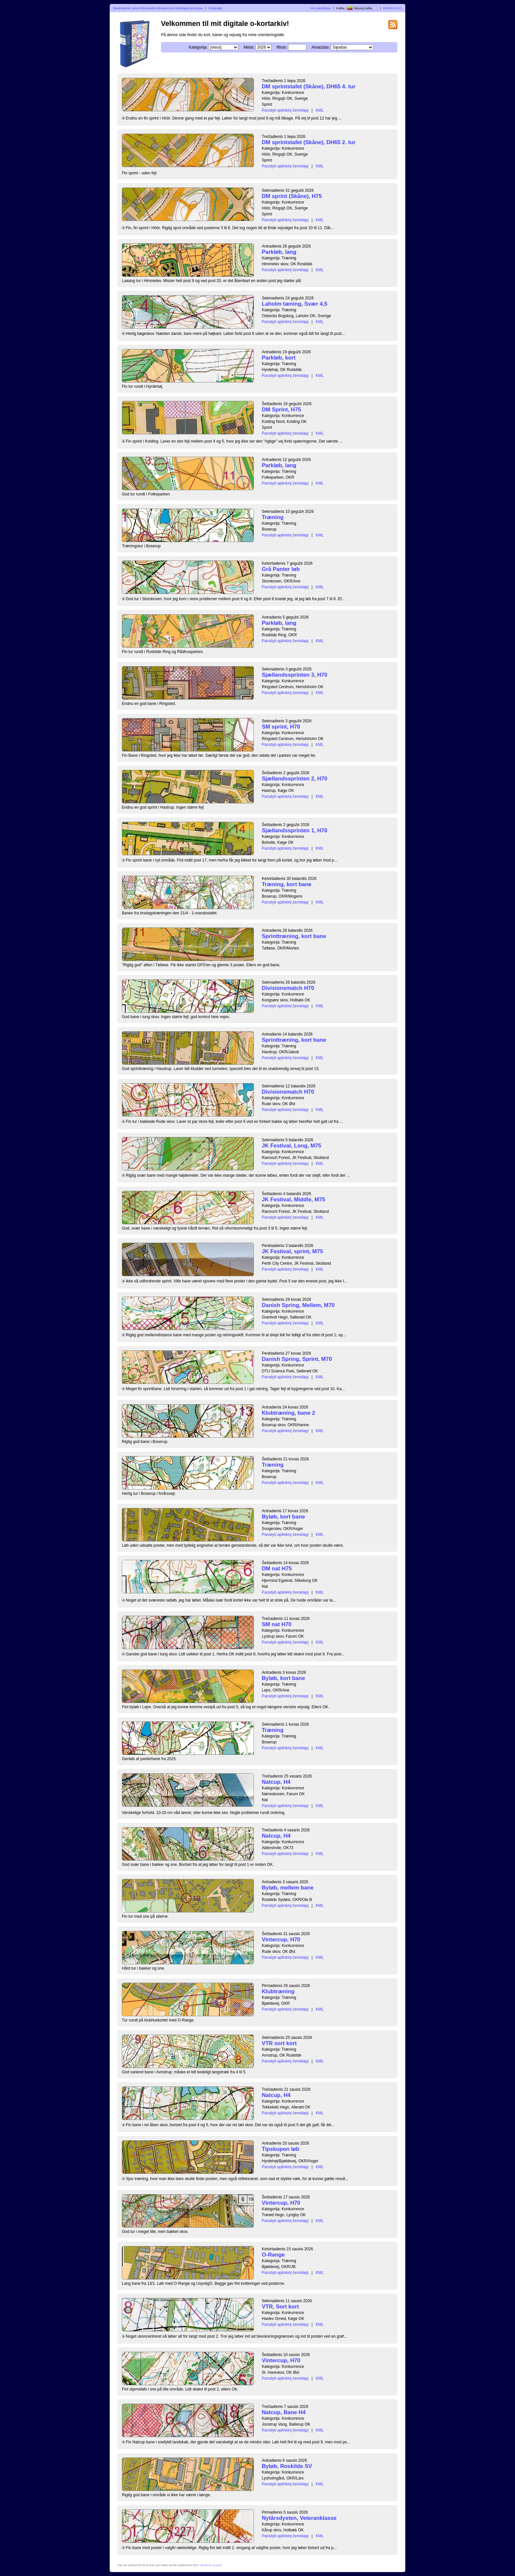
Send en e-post (210, 2565)
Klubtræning (278, 1991)
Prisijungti (215, 8)
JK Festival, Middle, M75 (293, 1199)
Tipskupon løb (280, 2149)
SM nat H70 (276, 1624)
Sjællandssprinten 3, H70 (294, 675)
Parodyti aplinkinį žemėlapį (285, 110)
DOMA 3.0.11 (392, 8)
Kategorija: (198, 47)
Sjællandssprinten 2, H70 (294, 778)
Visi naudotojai (320, 8)
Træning (272, 517)
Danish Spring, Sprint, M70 (297, 1359)
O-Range (273, 2255)
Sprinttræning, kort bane (294, 936)
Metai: (249, 47)
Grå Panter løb (281, 569)
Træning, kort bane (286, 884)
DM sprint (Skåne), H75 (292, 196)
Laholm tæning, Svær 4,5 (294, 304)
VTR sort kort (279, 2043)
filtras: (282, 47)
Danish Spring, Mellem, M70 (298, 1305)
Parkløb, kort (279, 358)
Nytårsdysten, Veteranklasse (299, 2518)
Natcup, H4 (276, 1782)
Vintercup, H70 (281, 1939)
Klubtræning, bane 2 (288, 1413)
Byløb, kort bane (283, 1517)
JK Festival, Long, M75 (291, 1146)
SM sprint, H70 (281, 727)
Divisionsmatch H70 (288, 988)
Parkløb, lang (279, 252)
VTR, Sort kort (280, 2306)
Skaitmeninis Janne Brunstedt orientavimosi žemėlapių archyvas (158, 8)
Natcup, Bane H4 (283, 2412)
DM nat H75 (277, 1568)
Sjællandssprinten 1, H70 (294, 830)
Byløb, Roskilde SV (287, 2466)
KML (320, 110)
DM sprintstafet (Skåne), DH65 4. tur (308, 86)
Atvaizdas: (321, 47)
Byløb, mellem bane (288, 1888)
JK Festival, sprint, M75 (292, 1251)
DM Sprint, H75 (281, 409)
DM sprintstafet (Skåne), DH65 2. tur (308, 142)
